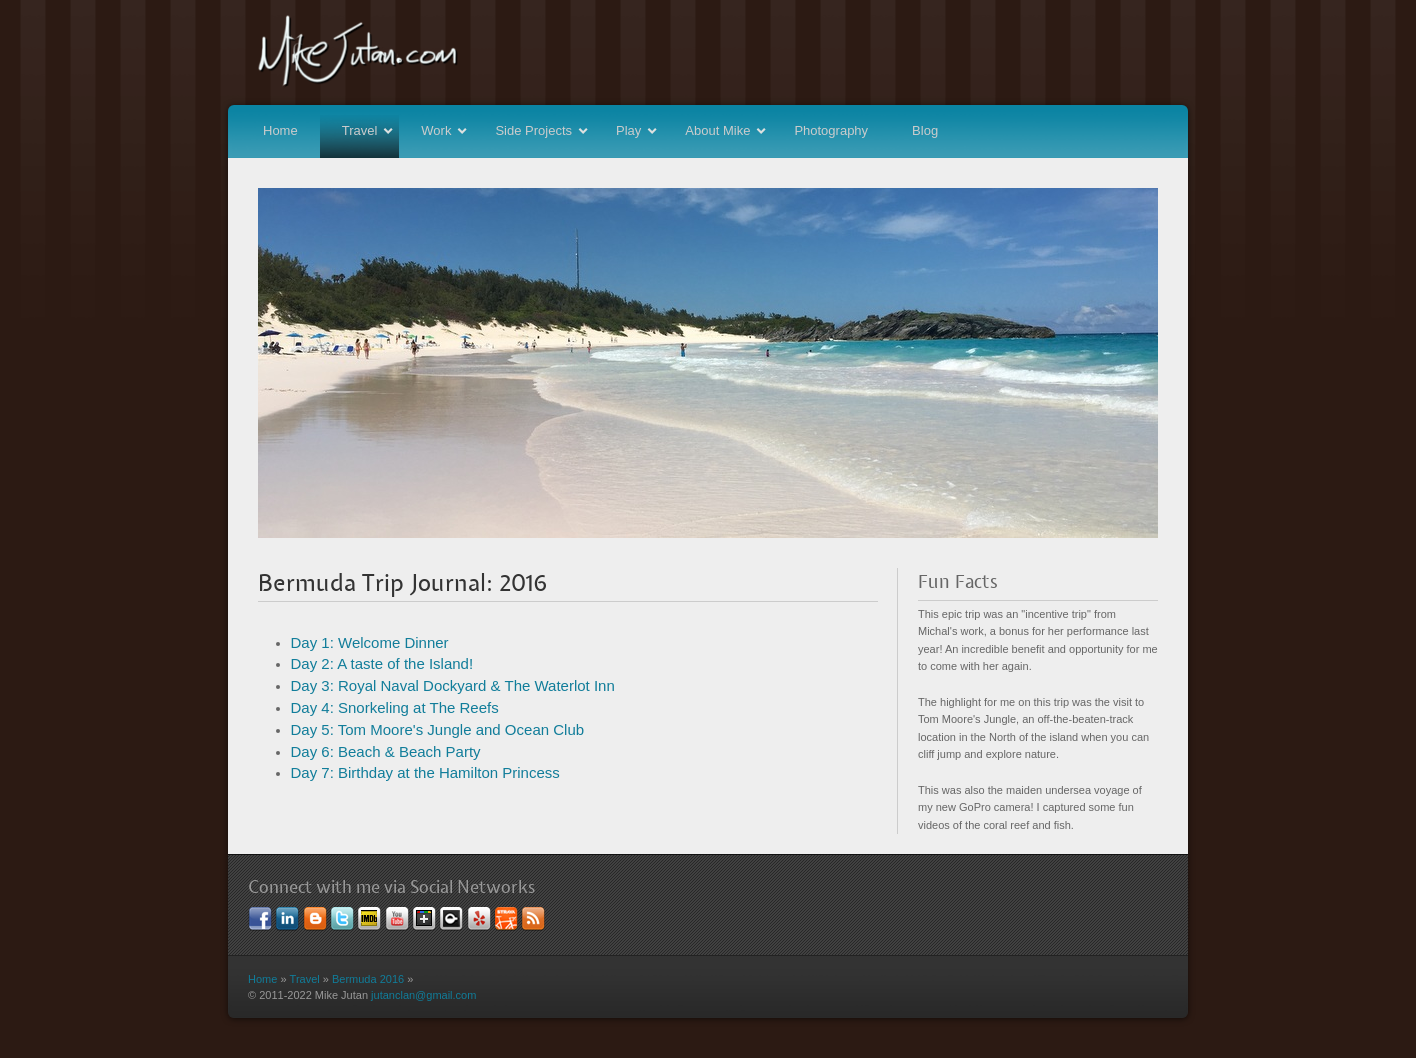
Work (445, 131)
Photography (831, 130)
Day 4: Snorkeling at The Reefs (395, 707)
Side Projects (543, 131)
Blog (925, 130)
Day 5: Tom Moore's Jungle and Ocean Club (438, 729)
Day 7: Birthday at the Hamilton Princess (425, 772)
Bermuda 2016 (368, 979)
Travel (369, 131)
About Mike (727, 131)
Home (280, 130)
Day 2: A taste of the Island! (382, 663)
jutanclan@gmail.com (423, 995)
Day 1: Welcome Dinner (370, 642)
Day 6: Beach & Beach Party (386, 751)
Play (638, 131)
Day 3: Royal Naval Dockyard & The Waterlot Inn (453, 685)
